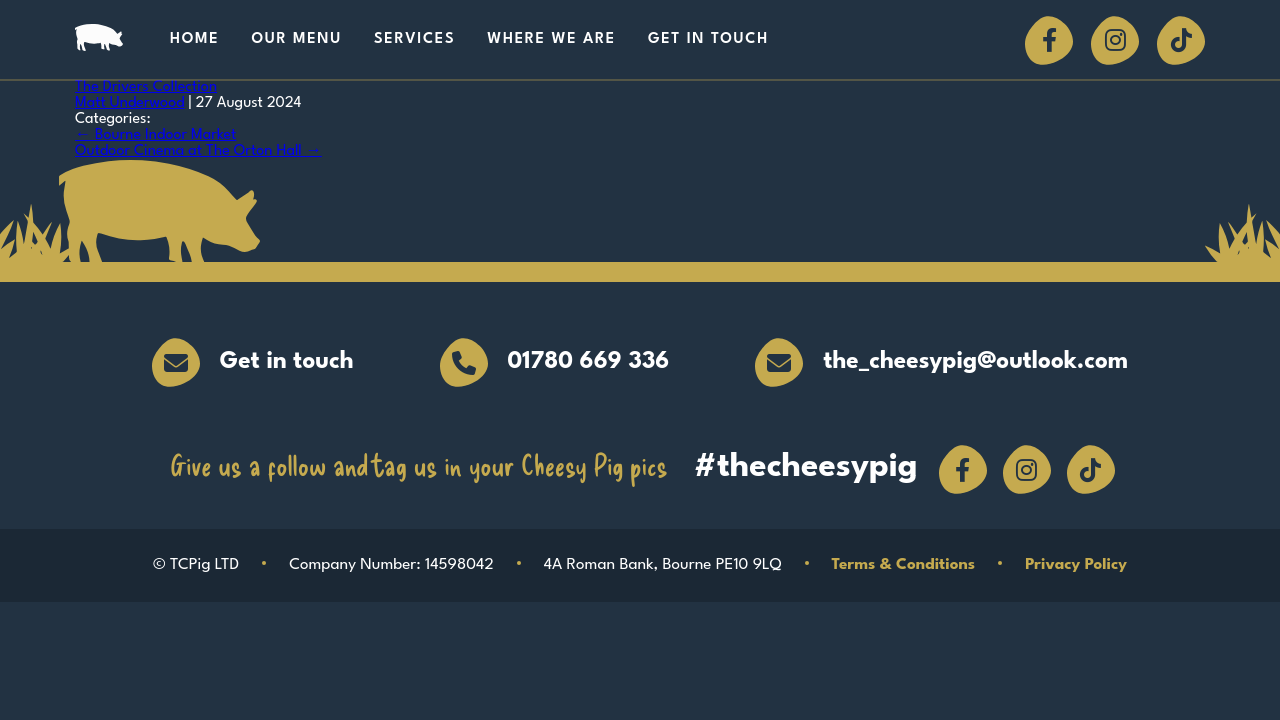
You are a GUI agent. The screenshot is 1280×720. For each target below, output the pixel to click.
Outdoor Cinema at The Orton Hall (198, 151)
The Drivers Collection (146, 87)
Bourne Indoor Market (155, 135)
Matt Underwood (130, 103)
